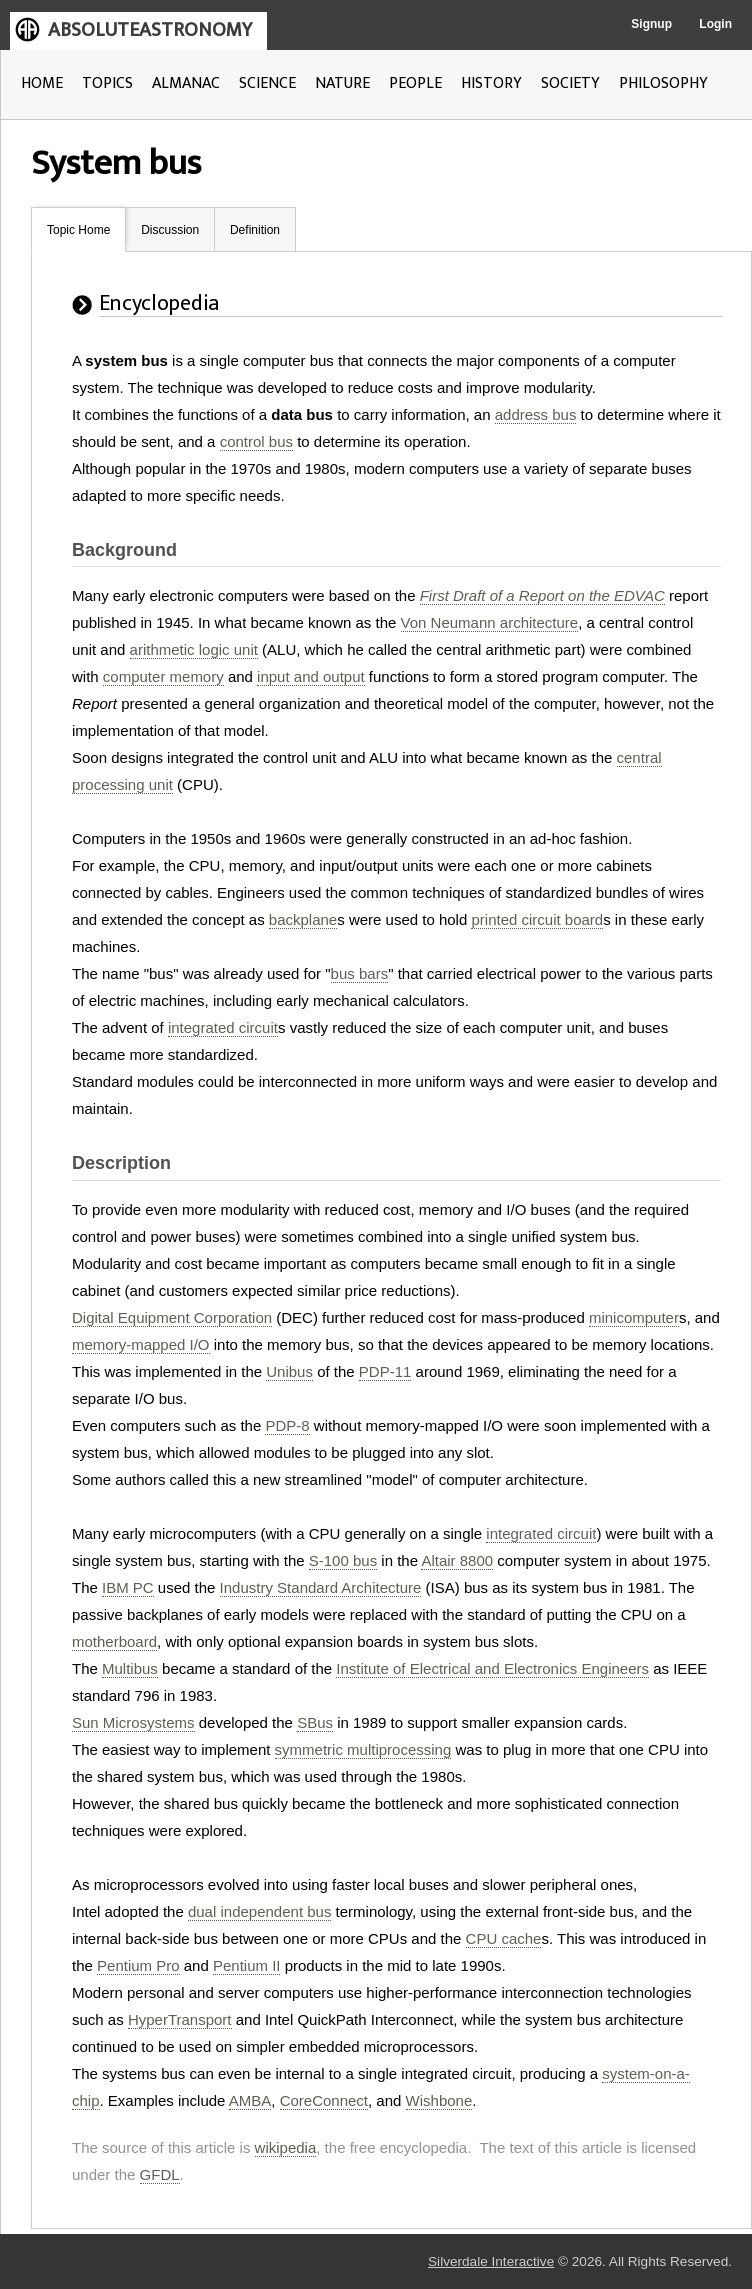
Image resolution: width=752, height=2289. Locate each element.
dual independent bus (259, 1911)
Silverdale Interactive (491, 2261)
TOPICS (107, 83)
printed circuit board (537, 919)
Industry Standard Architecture (321, 1587)
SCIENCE (267, 83)
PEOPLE (415, 83)
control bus (256, 441)
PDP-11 (385, 1371)
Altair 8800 (457, 1560)
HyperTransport (180, 2019)
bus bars (360, 973)
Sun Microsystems (133, 1722)
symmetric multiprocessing (363, 1749)
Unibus (289, 1371)
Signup (651, 24)
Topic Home (78, 230)
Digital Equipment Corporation (172, 1317)
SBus (315, 1722)
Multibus (130, 1668)
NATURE (342, 83)
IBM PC (128, 1587)
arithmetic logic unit (194, 649)
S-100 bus (343, 1560)
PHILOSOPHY (663, 83)
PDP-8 (287, 1425)
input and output (311, 676)
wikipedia (286, 2147)
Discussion (170, 230)
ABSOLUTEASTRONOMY (150, 30)
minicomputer (634, 1317)
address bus (536, 414)
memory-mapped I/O (141, 1344)
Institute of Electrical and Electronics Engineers (492, 1668)
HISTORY (491, 83)
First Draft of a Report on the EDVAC (542, 595)
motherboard (114, 1641)
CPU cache (504, 1938)
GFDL (160, 2174)
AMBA (250, 2100)
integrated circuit (223, 1027)
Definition (255, 230)
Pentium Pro (138, 1965)
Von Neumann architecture (490, 622)
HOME (42, 83)
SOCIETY (570, 83)
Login (715, 24)
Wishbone (439, 2100)
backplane (303, 919)
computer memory (163, 676)
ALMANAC (186, 83)
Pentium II (247, 1965)
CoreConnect (324, 2100)
